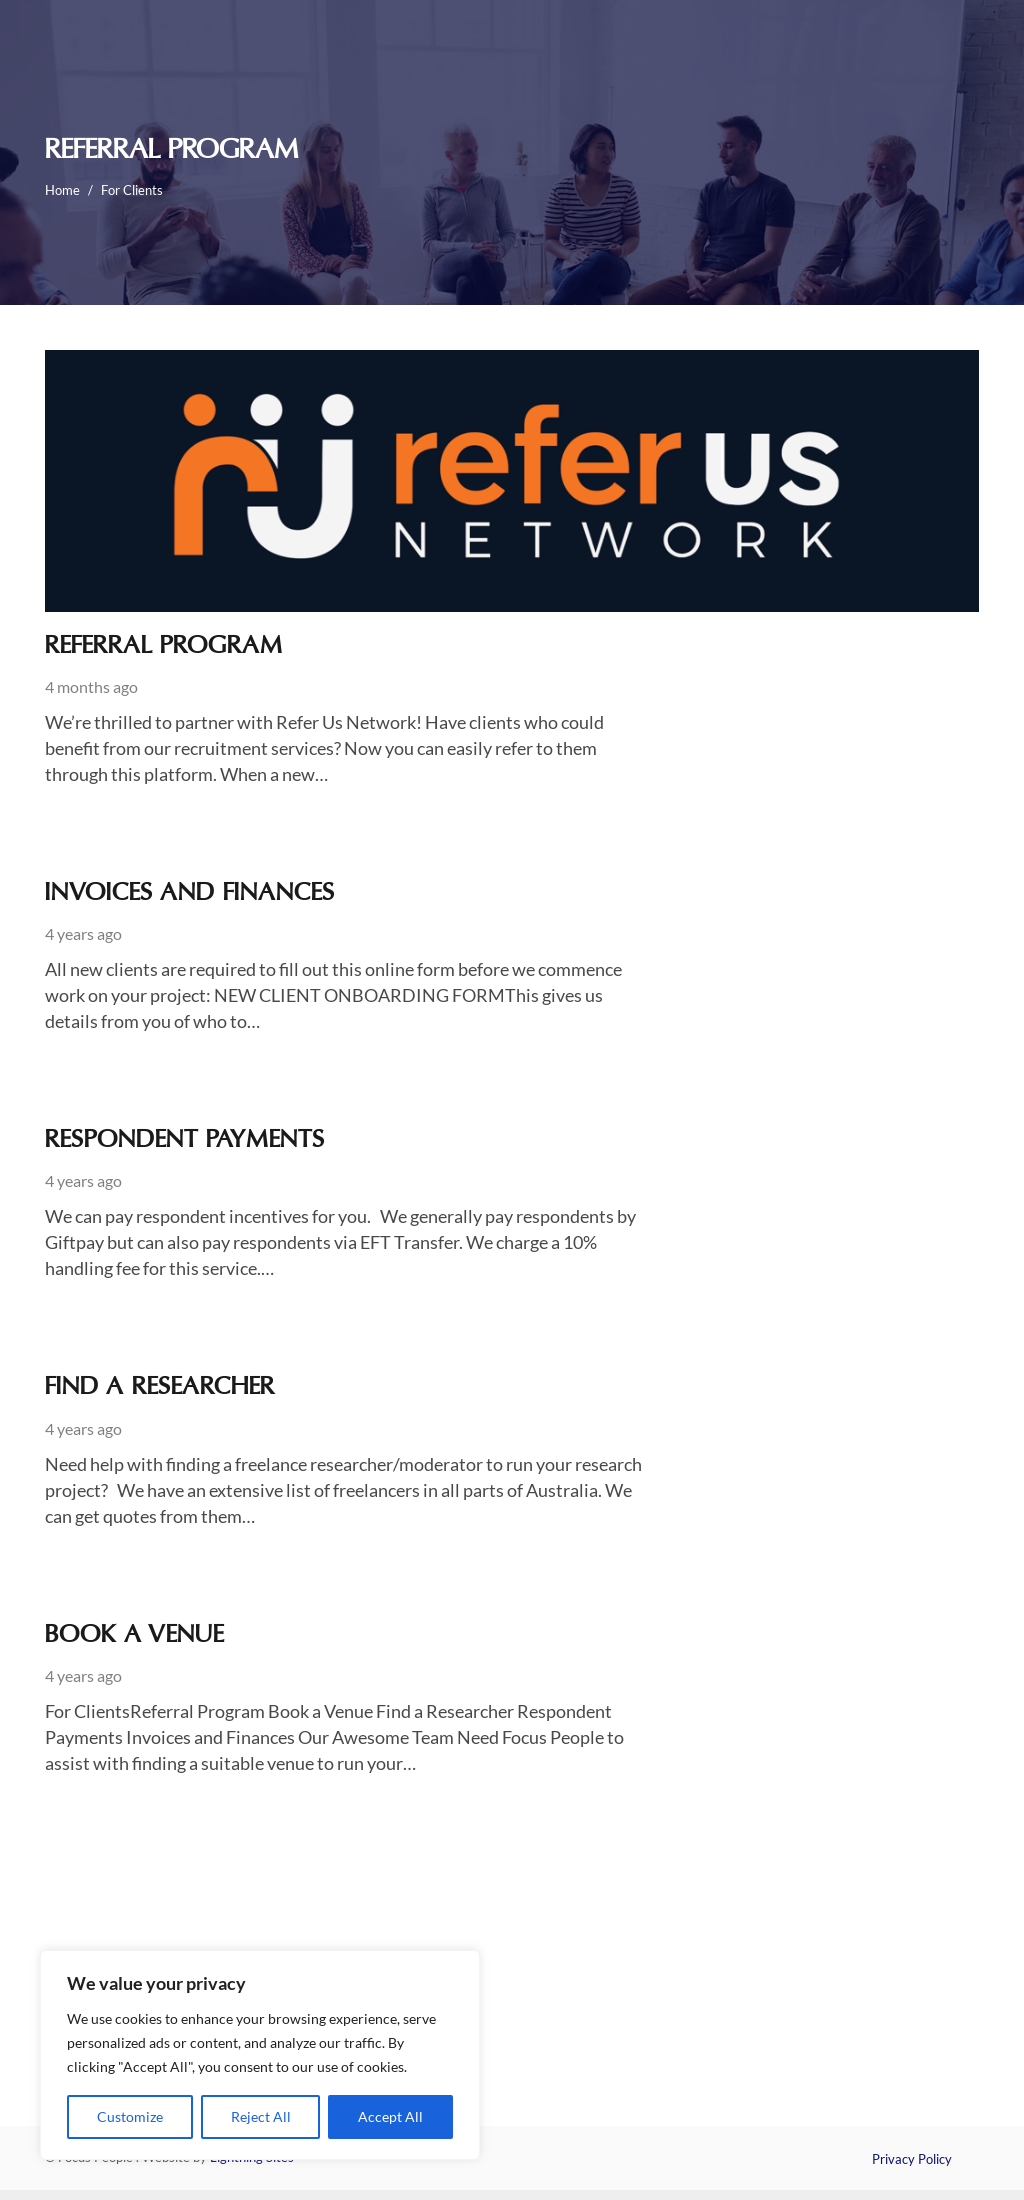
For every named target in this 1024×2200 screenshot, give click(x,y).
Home (62, 190)
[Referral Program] (512, 363)
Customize (130, 2116)
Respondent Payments (185, 1141)
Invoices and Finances (190, 894)
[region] (260, 2055)
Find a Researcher (160, 1388)
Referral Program (164, 647)
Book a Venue (134, 1636)
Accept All (390, 2116)
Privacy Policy (912, 2159)
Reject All (261, 2116)
